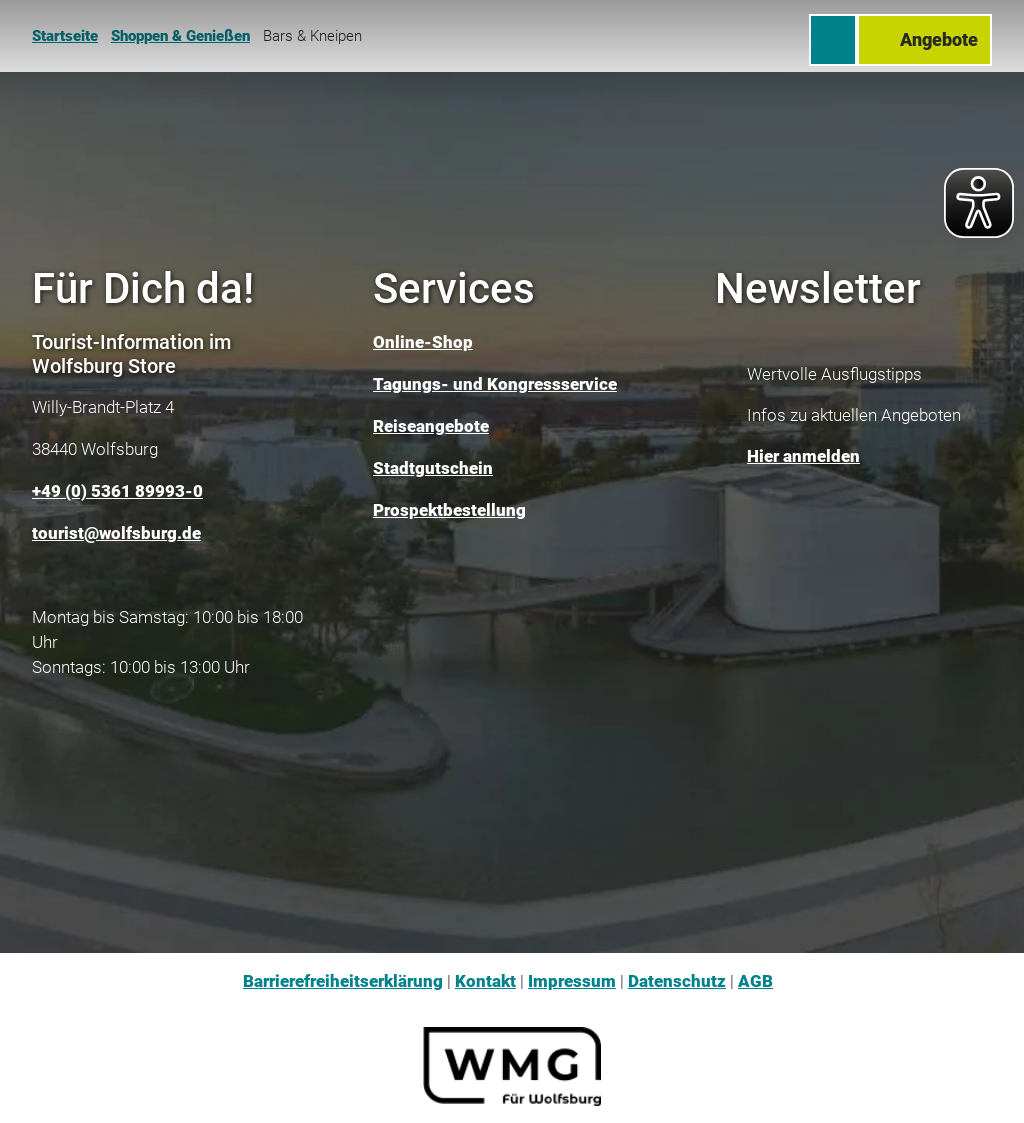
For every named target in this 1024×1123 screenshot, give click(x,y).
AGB (755, 981)
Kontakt (485, 981)
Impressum (572, 981)
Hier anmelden (803, 457)
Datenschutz (677, 981)
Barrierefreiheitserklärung (343, 981)
